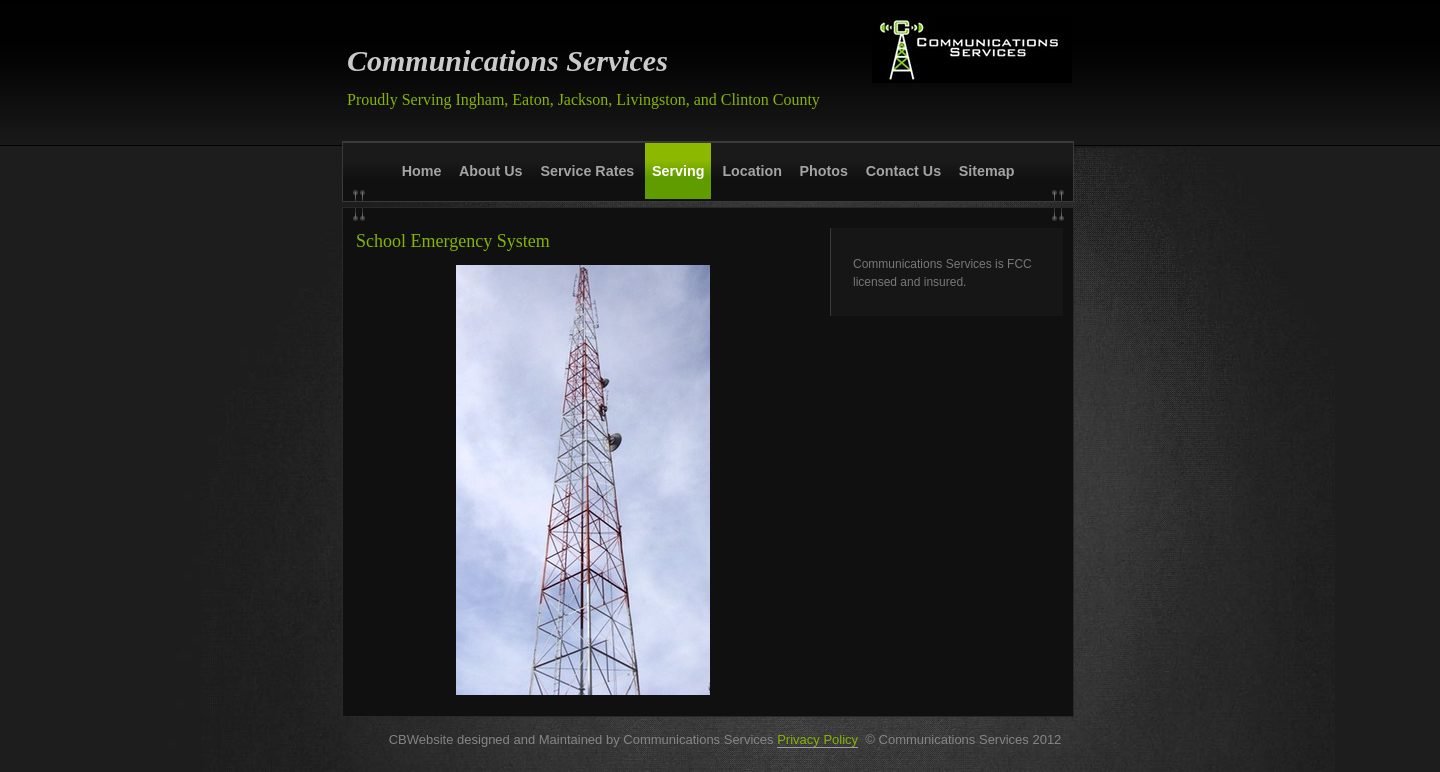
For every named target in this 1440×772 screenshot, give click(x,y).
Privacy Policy (817, 739)
